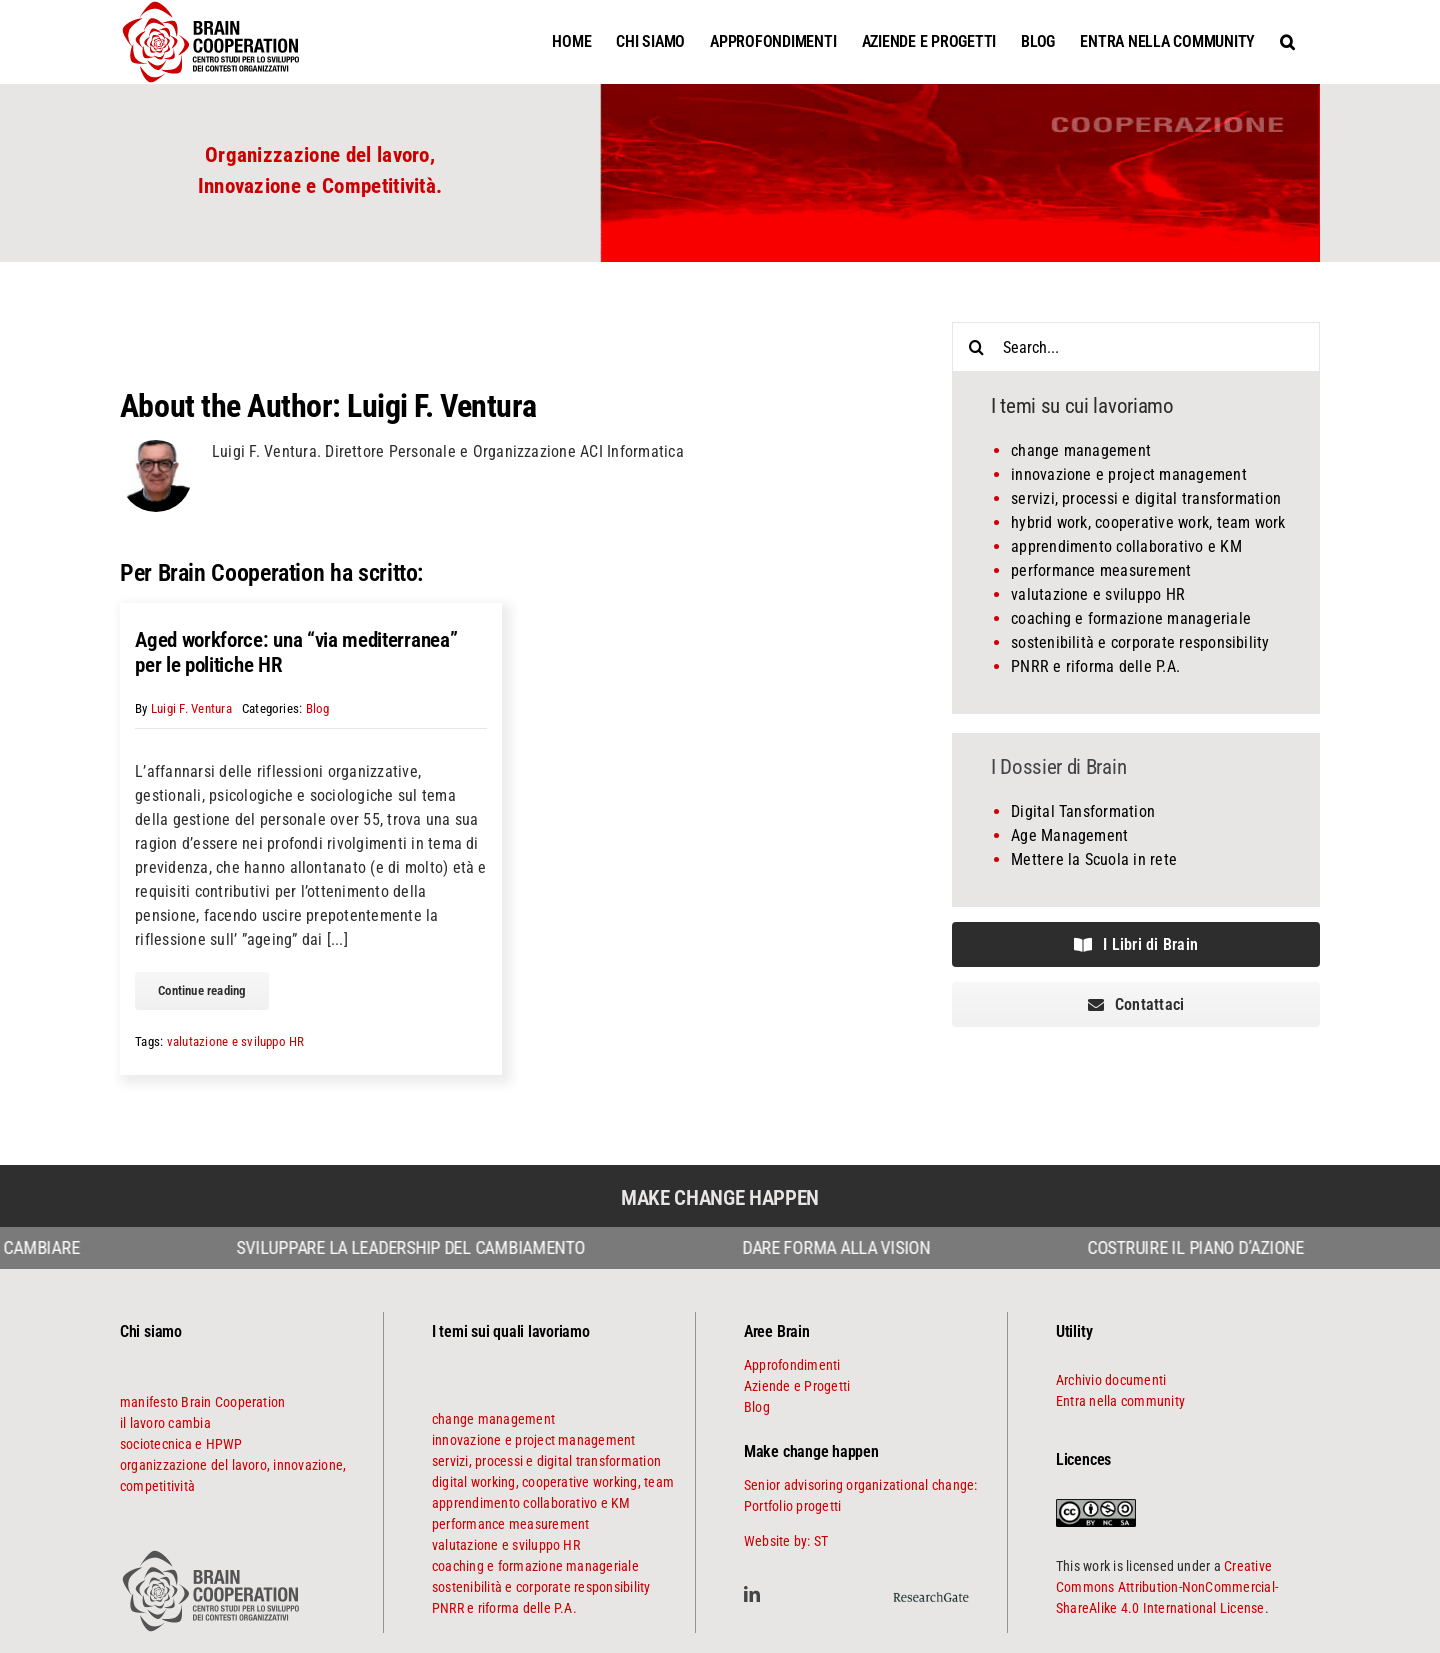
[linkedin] (752, 1594)
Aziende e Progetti (797, 1386)
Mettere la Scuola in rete (1094, 859)
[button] (1287, 41)
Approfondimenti (792, 1365)
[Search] (977, 347)
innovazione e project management (1129, 474)
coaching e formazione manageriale (1131, 618)
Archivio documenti (1111, 1380)
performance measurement (1101, 570)
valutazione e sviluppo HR (236, 1041)
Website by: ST (786, 1541)
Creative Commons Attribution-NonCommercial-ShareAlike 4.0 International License (1167, 1587)
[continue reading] (202, 991)
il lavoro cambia (165, 1423)
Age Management (1069, 835)
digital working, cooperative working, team (553, 1482)
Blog (318, 708)
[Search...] (1136, 347)
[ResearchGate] (931, 1588)
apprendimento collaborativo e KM (1126, 546)
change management (1081, 450)
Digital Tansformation (1083, 811)
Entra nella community (1120, 1401)
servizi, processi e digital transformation (1146, 498)
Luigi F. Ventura (441, 406)
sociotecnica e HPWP (181, 1444)
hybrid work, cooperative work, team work (1148, 522)
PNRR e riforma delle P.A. (1095, 666)
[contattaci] (1136, 1004)
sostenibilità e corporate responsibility (1140, 642)
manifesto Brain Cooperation (202, 1402)
